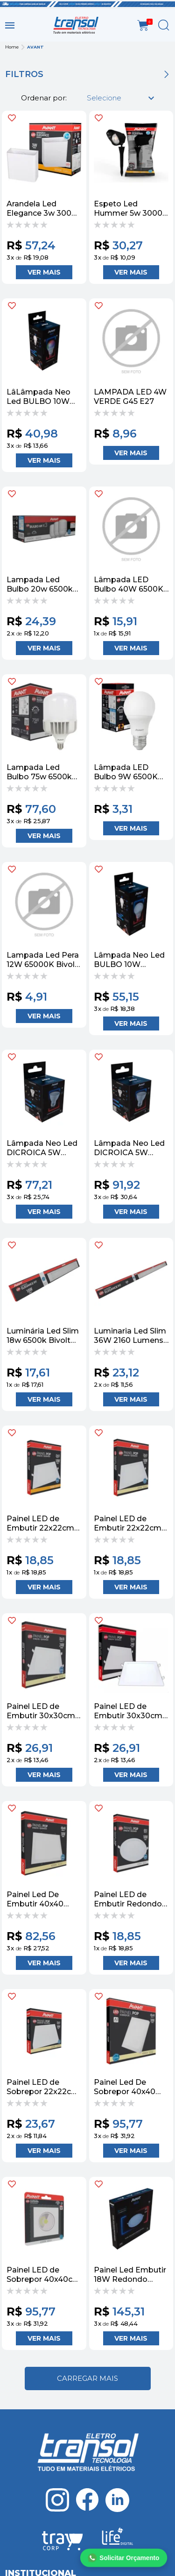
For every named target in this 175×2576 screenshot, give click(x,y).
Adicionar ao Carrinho (44, 272)
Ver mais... (88, 2378)
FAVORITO (12, 118)
